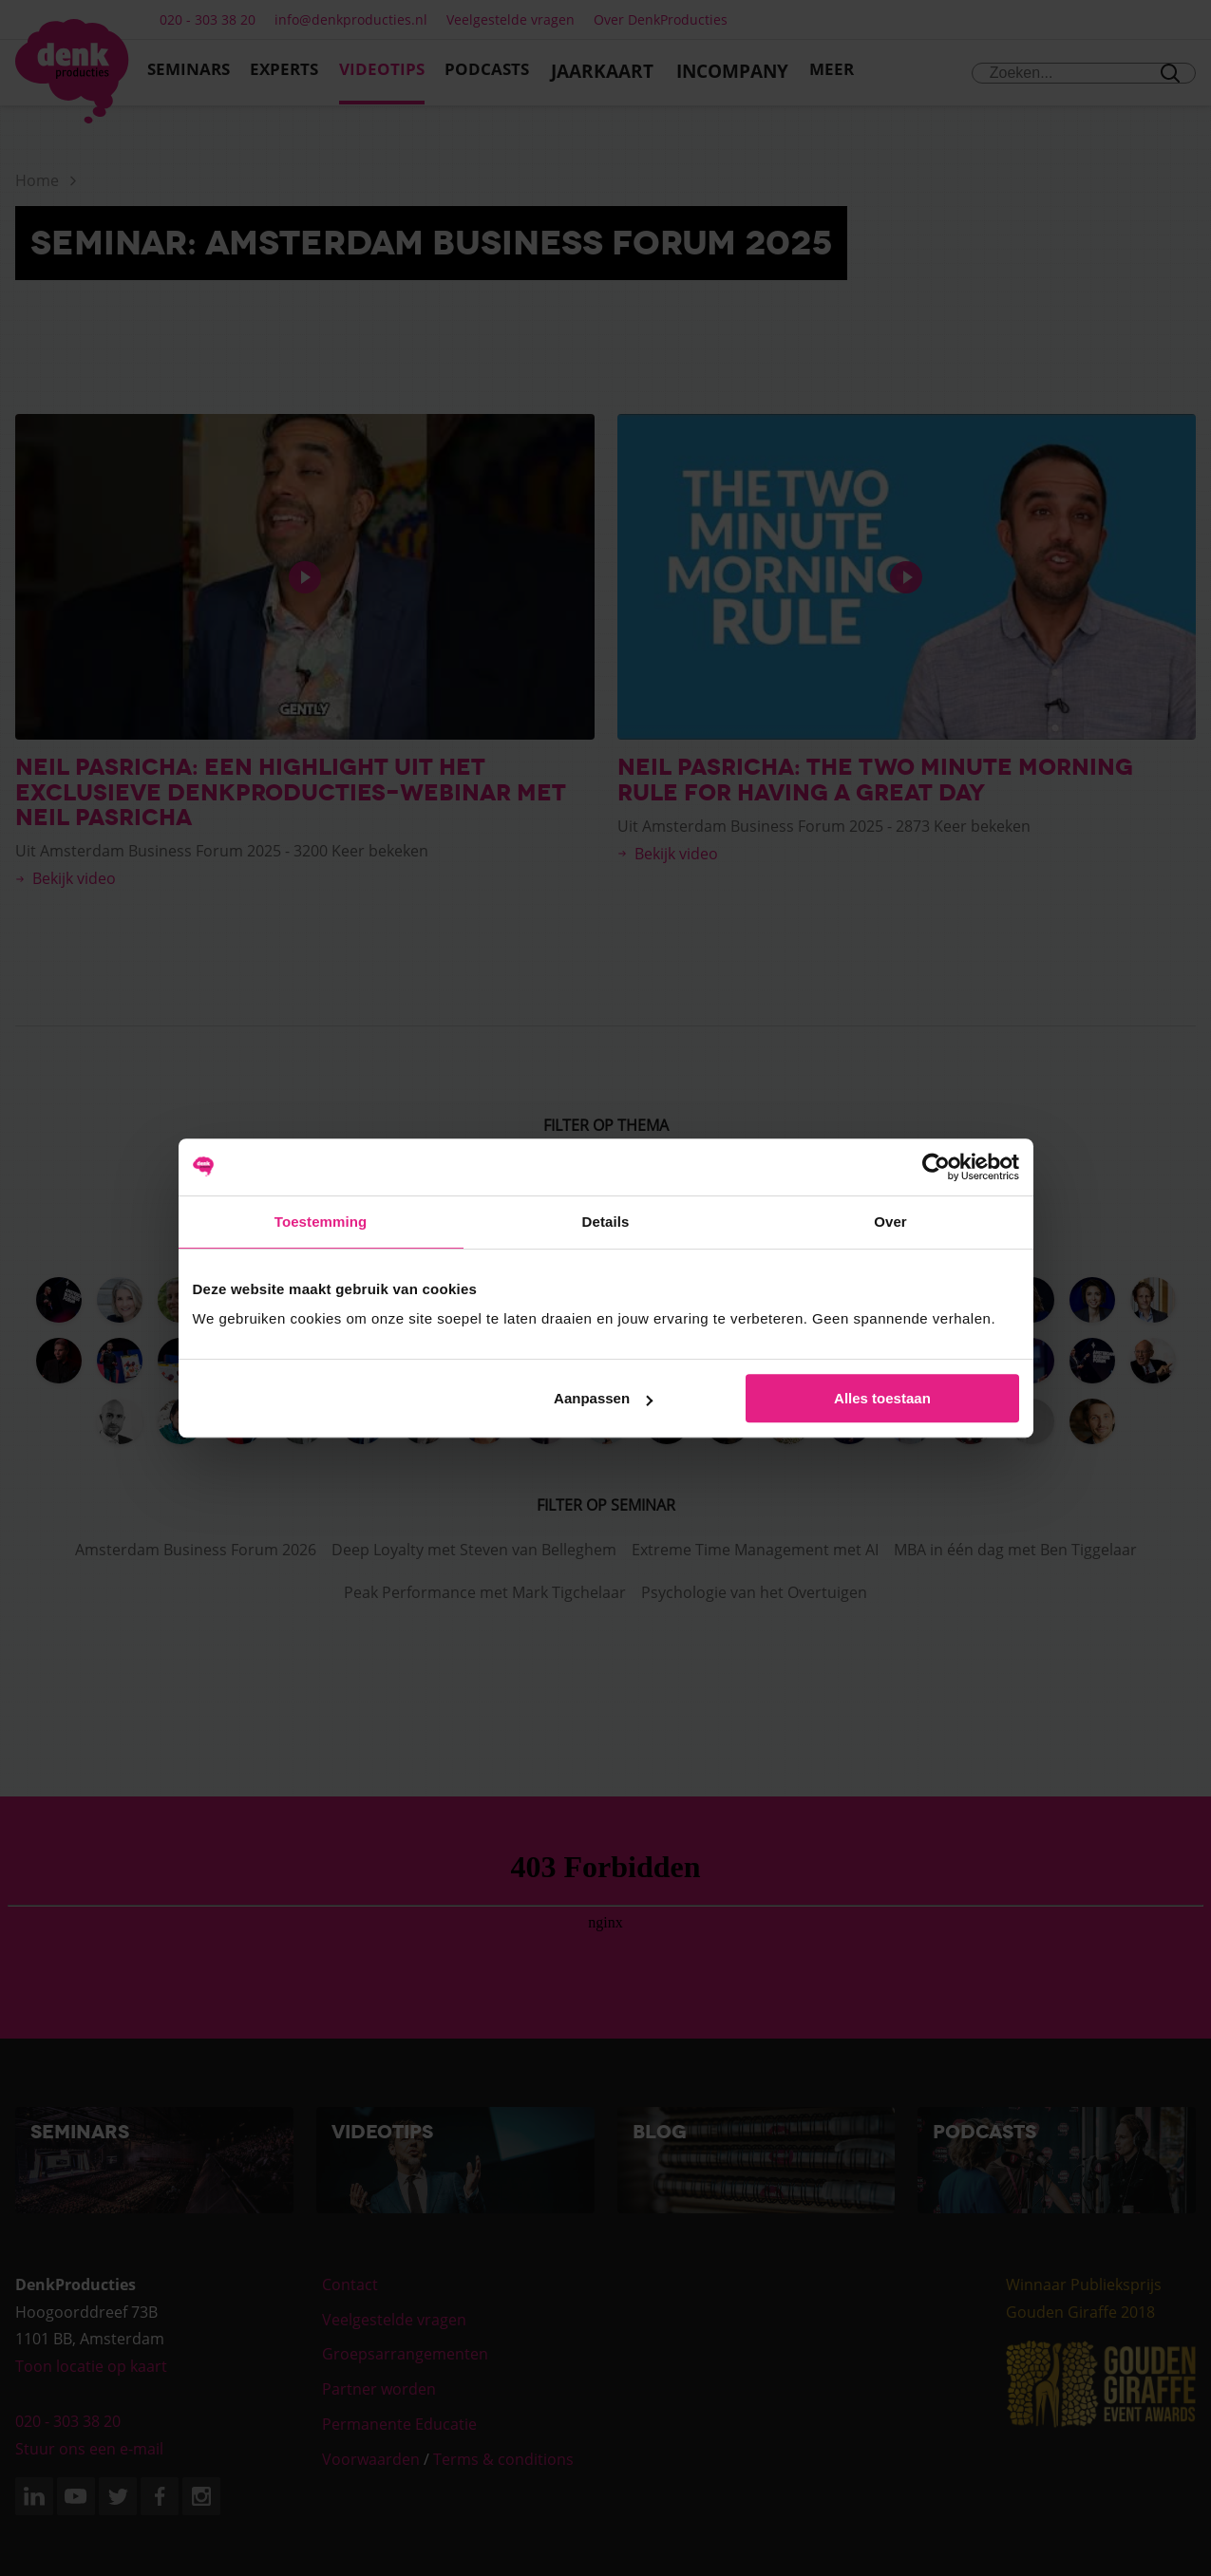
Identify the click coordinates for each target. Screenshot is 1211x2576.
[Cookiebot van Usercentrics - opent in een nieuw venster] (936, 1167)
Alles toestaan (882, 1398)
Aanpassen (603, 1398)
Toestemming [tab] (321, 1221)
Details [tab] (606, 1221)
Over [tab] (890, 1221)
